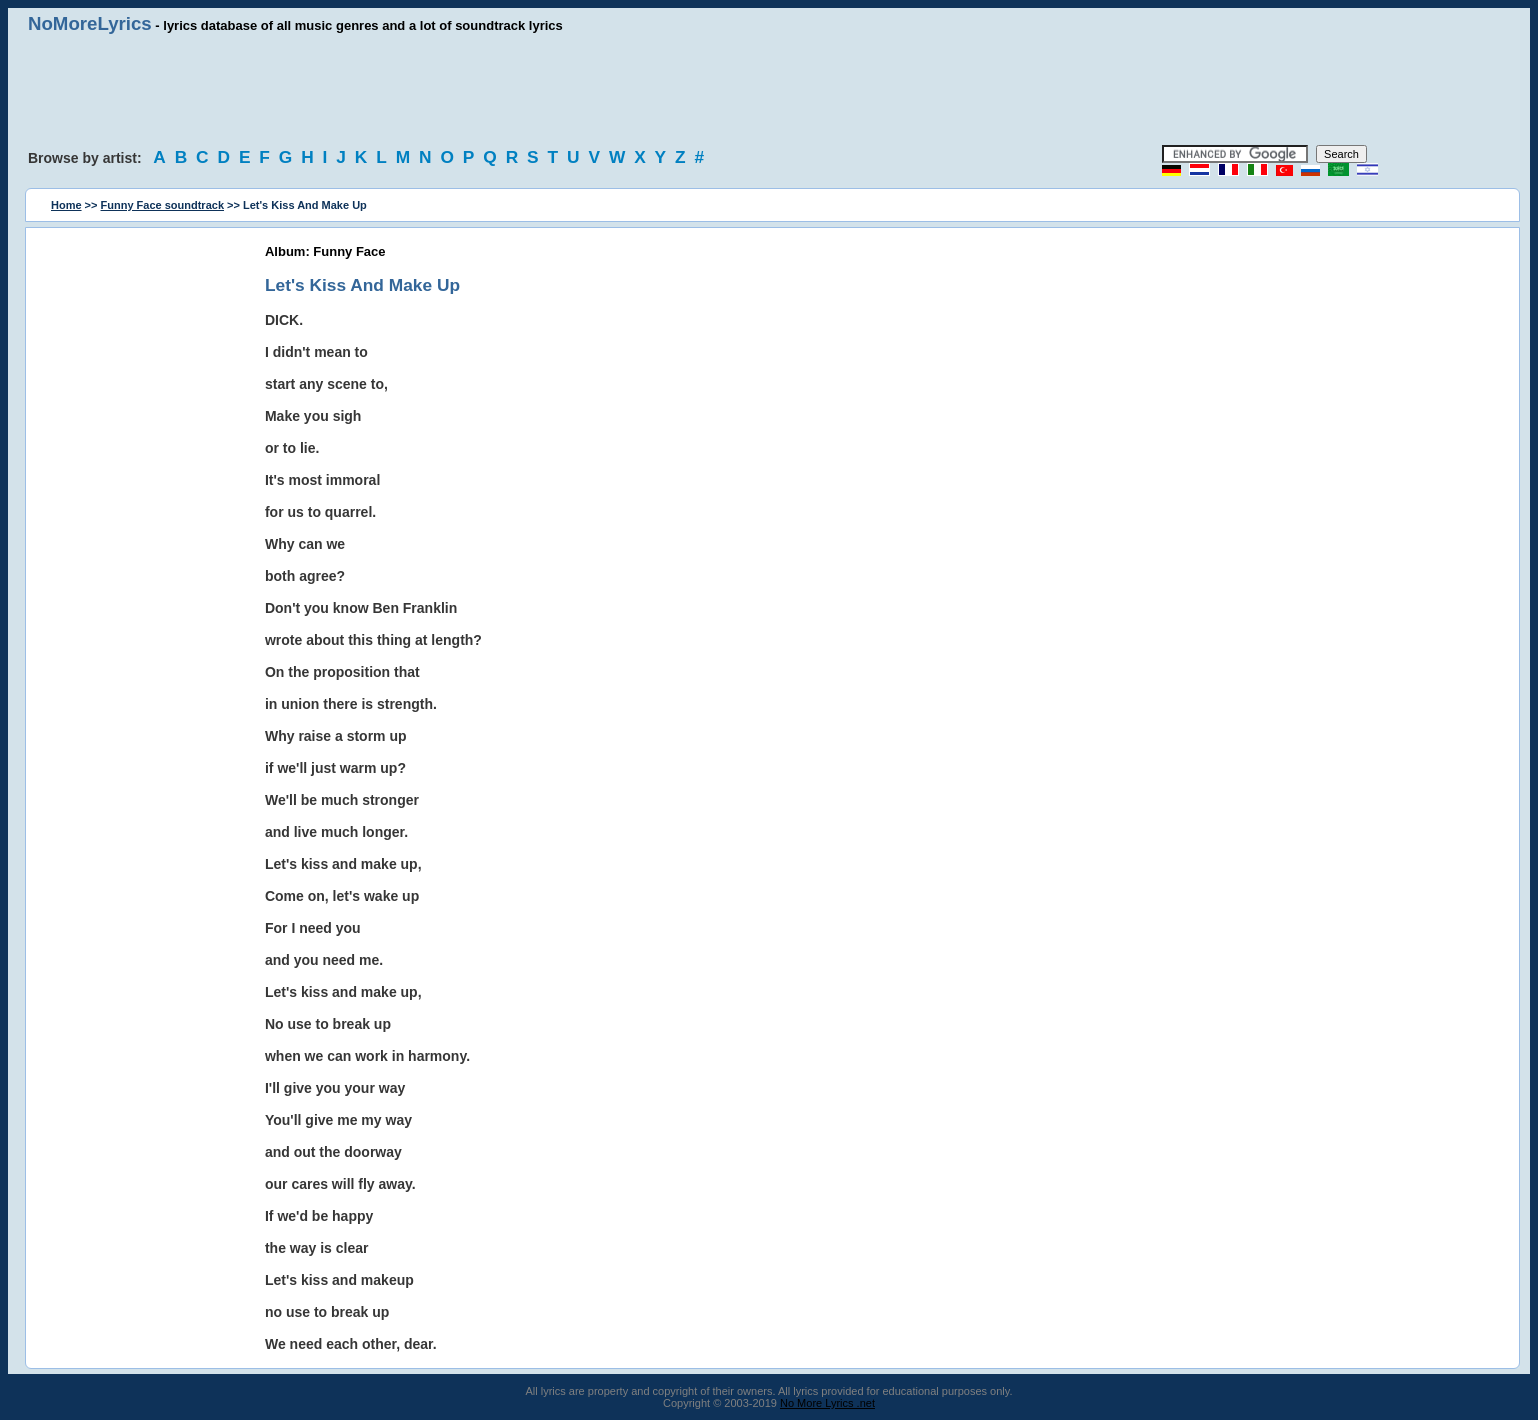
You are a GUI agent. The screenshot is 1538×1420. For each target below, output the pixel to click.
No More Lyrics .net (827, 1403)
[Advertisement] (769, 90)
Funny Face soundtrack (162, 205)
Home (66, 205)
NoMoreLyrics (90, 23)
